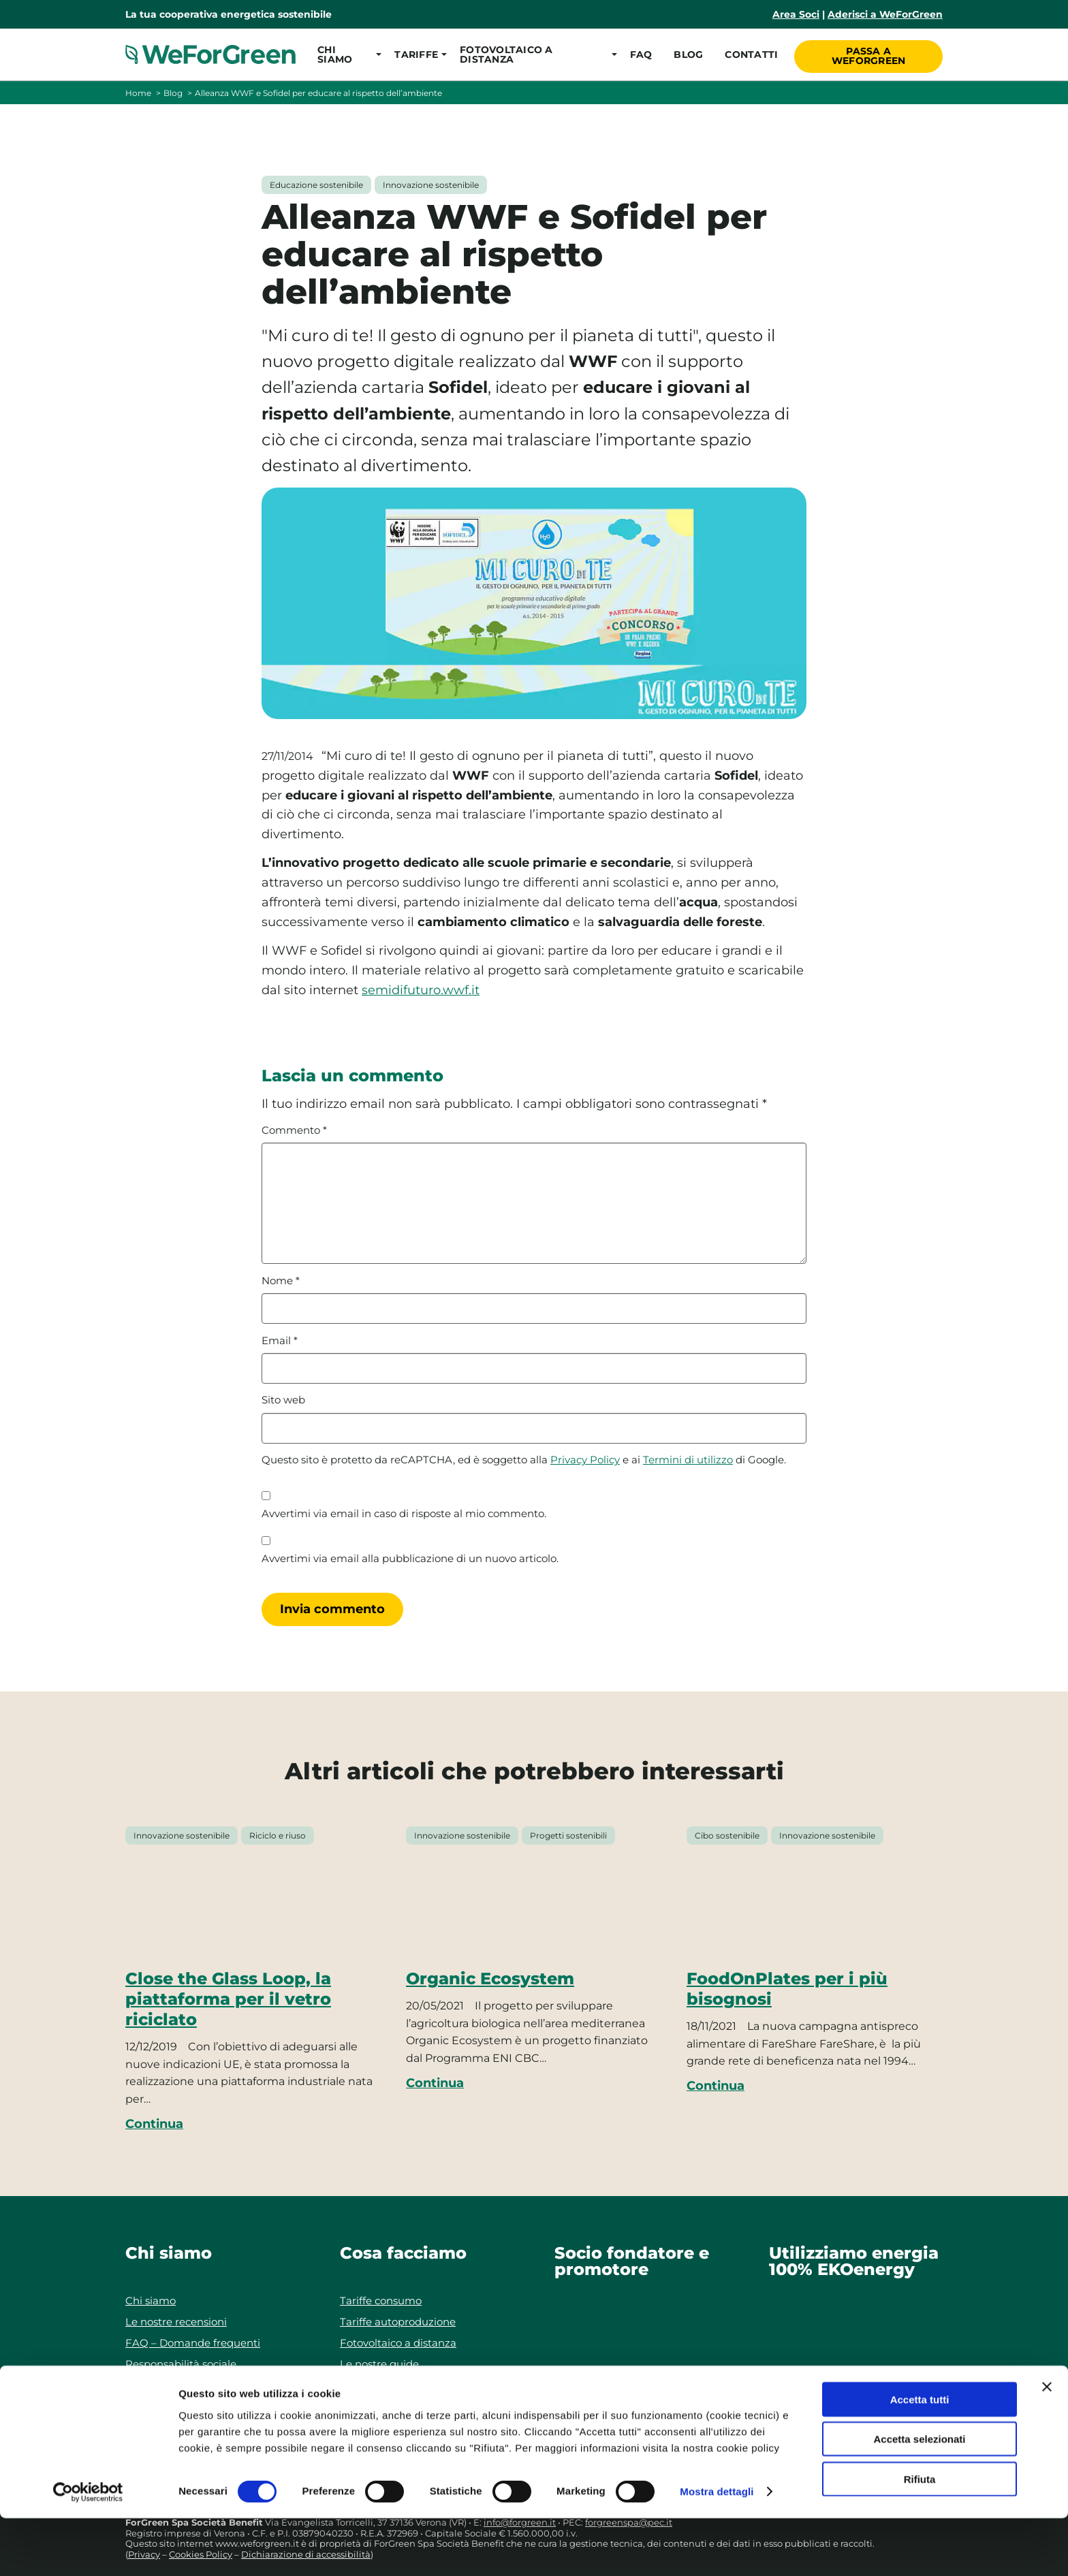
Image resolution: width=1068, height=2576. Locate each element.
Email (280, 1341)
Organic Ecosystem (490, 1978)
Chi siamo (150, 2300)
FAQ (639, 54)
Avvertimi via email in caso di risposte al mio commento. (404, 1514)
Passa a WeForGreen (869, 54)
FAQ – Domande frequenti (192, 2342)
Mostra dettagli (716, 2549)
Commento (294, 1130)
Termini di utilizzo (688, 1460)
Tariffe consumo (381, 2300)
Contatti (749, 54)
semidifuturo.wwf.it (421, 990)
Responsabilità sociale (180, 2363)
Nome (281, 1281)
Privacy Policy (585, 1460)
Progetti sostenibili (568, 1835)
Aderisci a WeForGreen (885, 14)
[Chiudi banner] (1047, 2444)
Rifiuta (920, 2536)
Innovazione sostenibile (431, 185)
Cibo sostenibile (727, 1835)
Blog (687, 54)
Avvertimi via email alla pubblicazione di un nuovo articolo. (410, 1559)
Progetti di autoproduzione (408, 2385)
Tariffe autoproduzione (398, 2321)
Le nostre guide (379, 2363)
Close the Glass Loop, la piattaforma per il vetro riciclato (228, 1999)
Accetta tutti (919, 2456)
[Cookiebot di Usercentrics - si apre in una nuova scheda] (88, 2549)
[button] (345, 54)
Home (138, 93)
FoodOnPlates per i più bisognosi (787, 1989)
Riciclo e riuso (277, 1835)
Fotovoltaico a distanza (398, 2342)
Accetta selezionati (919, 2496)
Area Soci (795, 14)
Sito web (283, 1400)
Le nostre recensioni (176, 2321)
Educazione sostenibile (316, 185)
